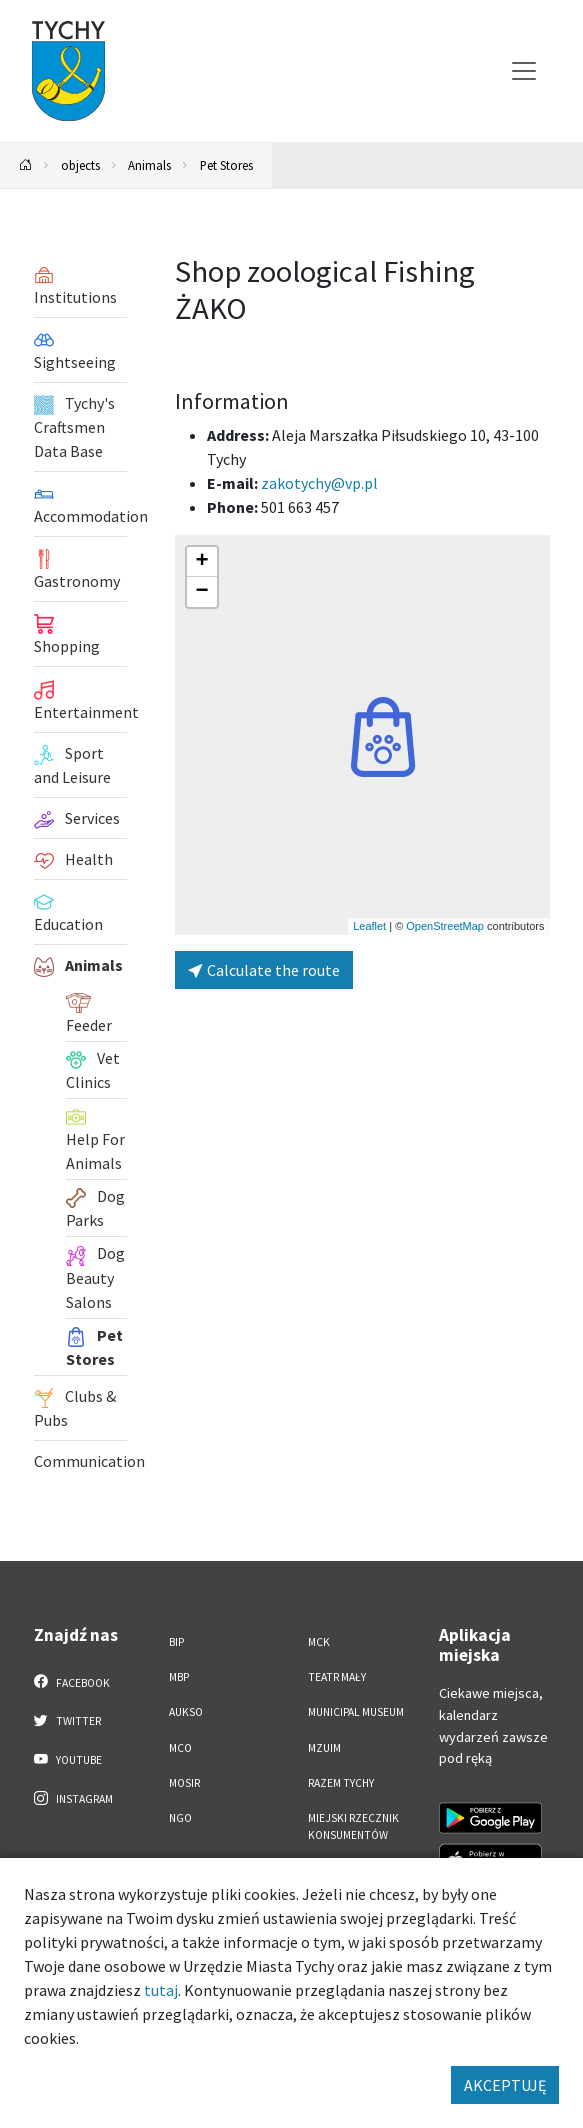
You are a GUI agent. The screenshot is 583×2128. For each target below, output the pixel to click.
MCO (180, 1748)
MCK (319, 1642)
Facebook (72, 1682)
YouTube (68, 1759)
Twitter (68, 1720)
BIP (176, 1642)
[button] (383, 737)
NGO (180, 1818)
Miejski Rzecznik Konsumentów (353, 1826)
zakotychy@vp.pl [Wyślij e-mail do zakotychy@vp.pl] (319, 483)
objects (80, 165)
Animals (149, 165)
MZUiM (324, 1748)
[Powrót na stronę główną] (26, 165)
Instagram (74, 1798)
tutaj (161, 1990)
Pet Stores (226, 165)
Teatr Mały (337, 1677)
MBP (179, 1677)
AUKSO (186, 1712)
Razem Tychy (341, 1783)
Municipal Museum (356, 1712)
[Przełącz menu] (524, 71)
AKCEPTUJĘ (505, 2085)
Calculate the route (264, 970)
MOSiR (184, 1783)
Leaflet (369, 926)
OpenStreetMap (445, 926)
